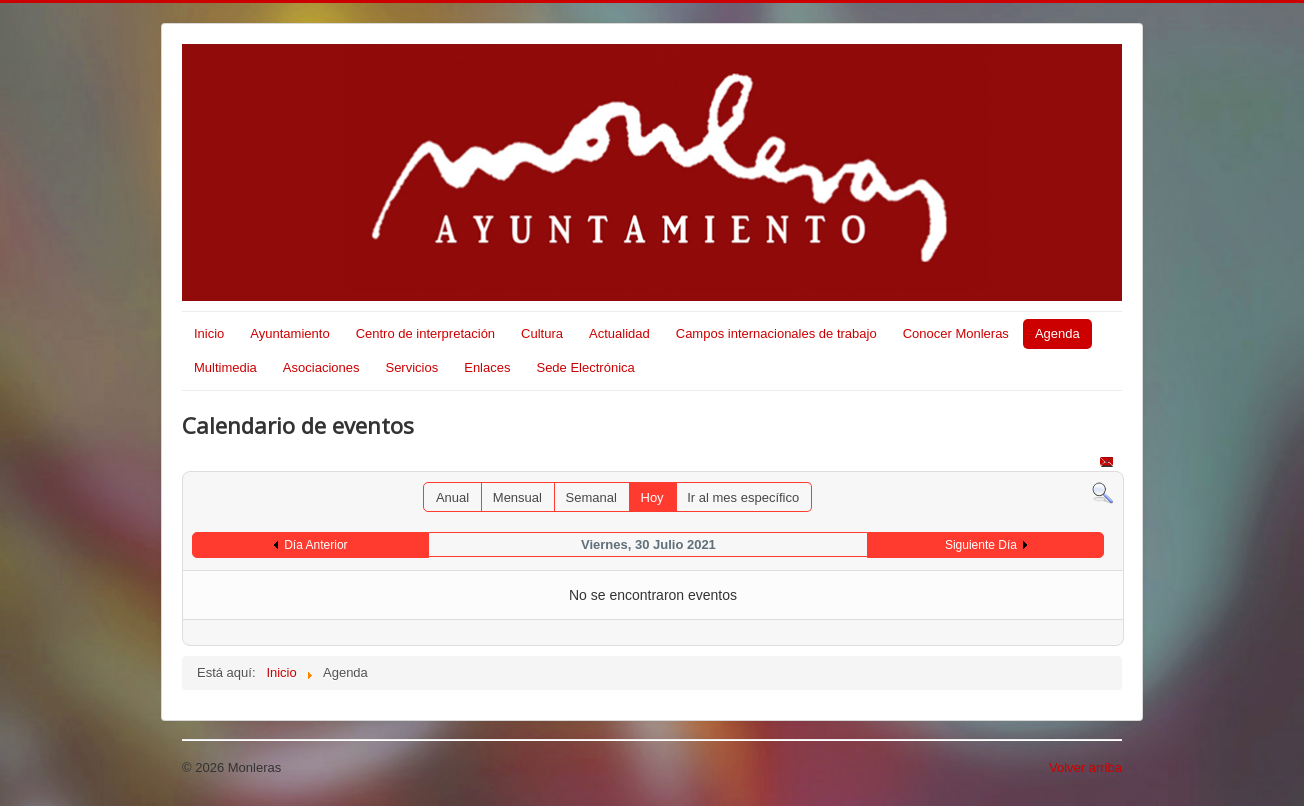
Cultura (542, 333)
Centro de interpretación (425, 333)
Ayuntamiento (289, 333)
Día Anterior (315, 545)
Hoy (652, 497)
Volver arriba (1085, 767)
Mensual (517, 497)
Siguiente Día (981, 545)
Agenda (1057, 333)
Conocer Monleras (956, 333)
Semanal (591, 497)
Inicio (209, 333)
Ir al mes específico (743, 497)
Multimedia (225, 367)
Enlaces (487, 367)
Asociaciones (321, 367)
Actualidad (619, 333)
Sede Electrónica (585, 367)
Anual (452, 497)
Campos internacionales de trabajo (776, 333)
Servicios (411, 367)
